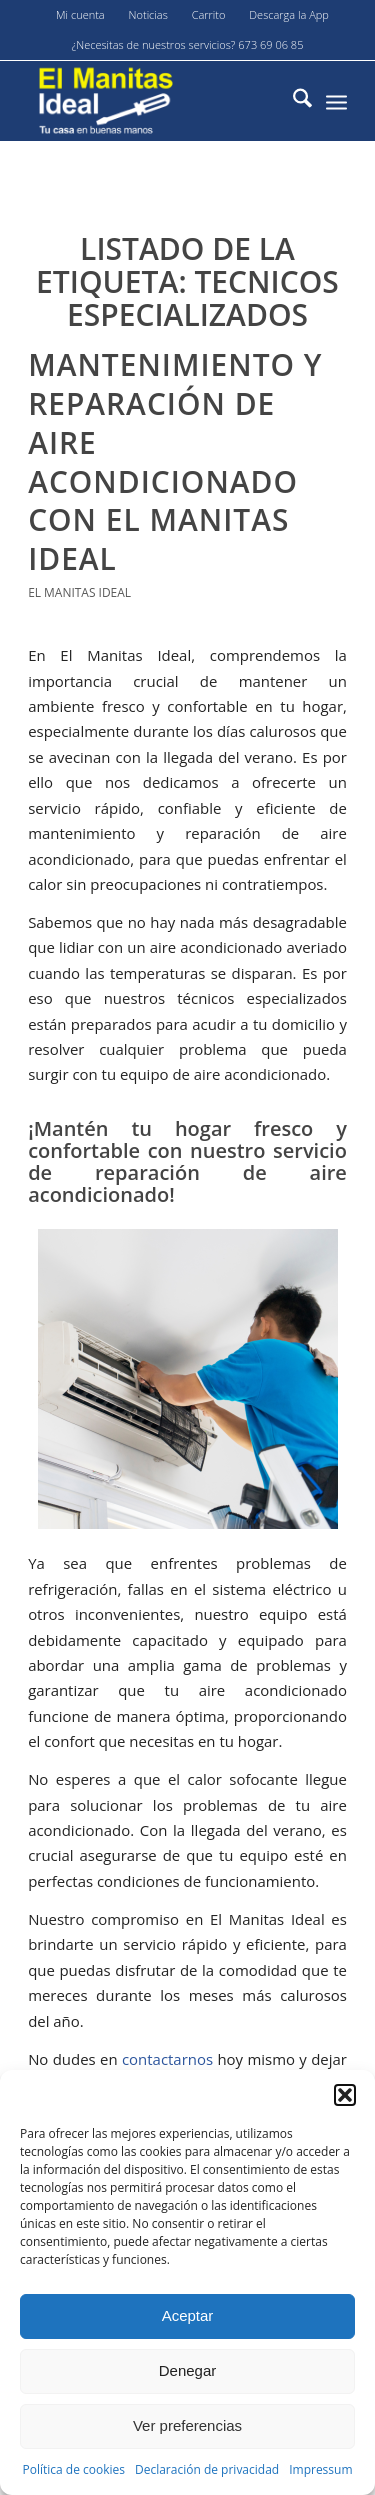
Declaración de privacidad (207, 2469)
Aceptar (188, 2315)
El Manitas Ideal (79, 592)
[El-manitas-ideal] (155, 101)
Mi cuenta (80, 14)
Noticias (148, 14)
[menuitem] (81, 15)
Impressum (320, 2469)
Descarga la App (289, 14)
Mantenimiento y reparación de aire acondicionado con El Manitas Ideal (175, 461)
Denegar (188, 2370)
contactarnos (167, 2059)
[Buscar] (292, 101)
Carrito (209, 14)
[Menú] (336, 101)
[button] (345, 2095)
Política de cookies (73, 2469)
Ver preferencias (187, 2425)
